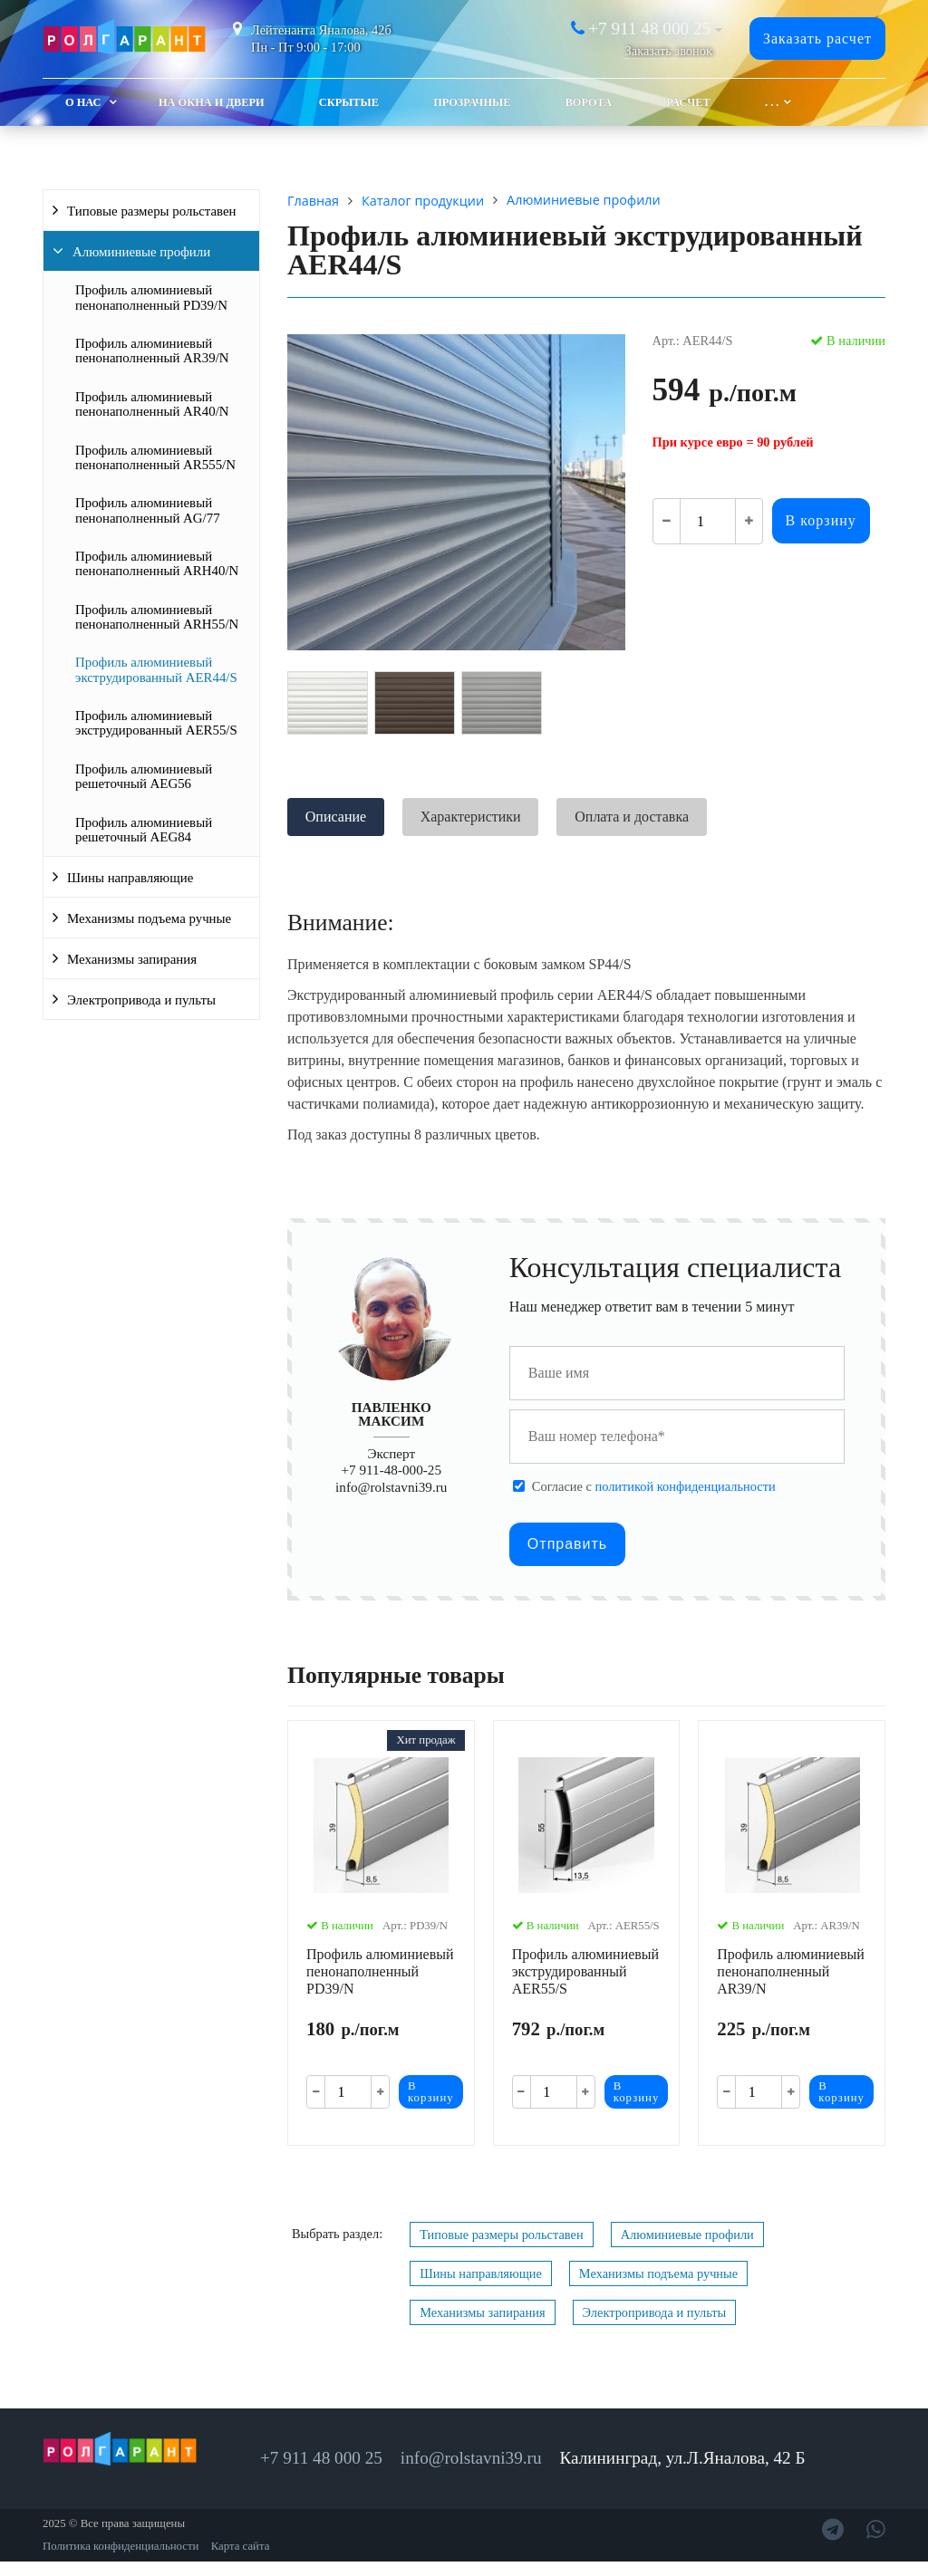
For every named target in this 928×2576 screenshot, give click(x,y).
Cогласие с (654, 1486)
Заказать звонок (668, 50)
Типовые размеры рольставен (152, 211)
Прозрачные (471, 102)
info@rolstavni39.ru (391, 1487)
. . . (771, 102)
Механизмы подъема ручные (149, 918)
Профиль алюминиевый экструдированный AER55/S (156, 722)
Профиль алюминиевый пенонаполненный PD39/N (151, 297)
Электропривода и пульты (141, 1000)
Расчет (688, 102)
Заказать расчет (817, 38)
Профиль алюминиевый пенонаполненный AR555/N (155, 457)
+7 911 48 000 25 (649, 28)
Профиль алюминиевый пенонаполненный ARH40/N (156, 563)
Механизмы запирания (132, 959)
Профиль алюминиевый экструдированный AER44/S (156, 669)
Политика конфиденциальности (120, 2546)
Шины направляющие (130, 877)
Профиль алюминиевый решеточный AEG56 (143, 776)
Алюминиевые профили (141, 252)
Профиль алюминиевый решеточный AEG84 (143, 829)
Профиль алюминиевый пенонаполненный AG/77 (147, 509)
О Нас (83, 102)
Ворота (589, 102)
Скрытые (349, 102)
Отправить (567, 1544)
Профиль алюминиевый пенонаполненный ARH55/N (156, 616)
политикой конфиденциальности (684, 1486)
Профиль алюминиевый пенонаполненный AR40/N (152, 403)
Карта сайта (240, 2546)
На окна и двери (212, 102)
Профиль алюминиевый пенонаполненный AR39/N (152, 350)
